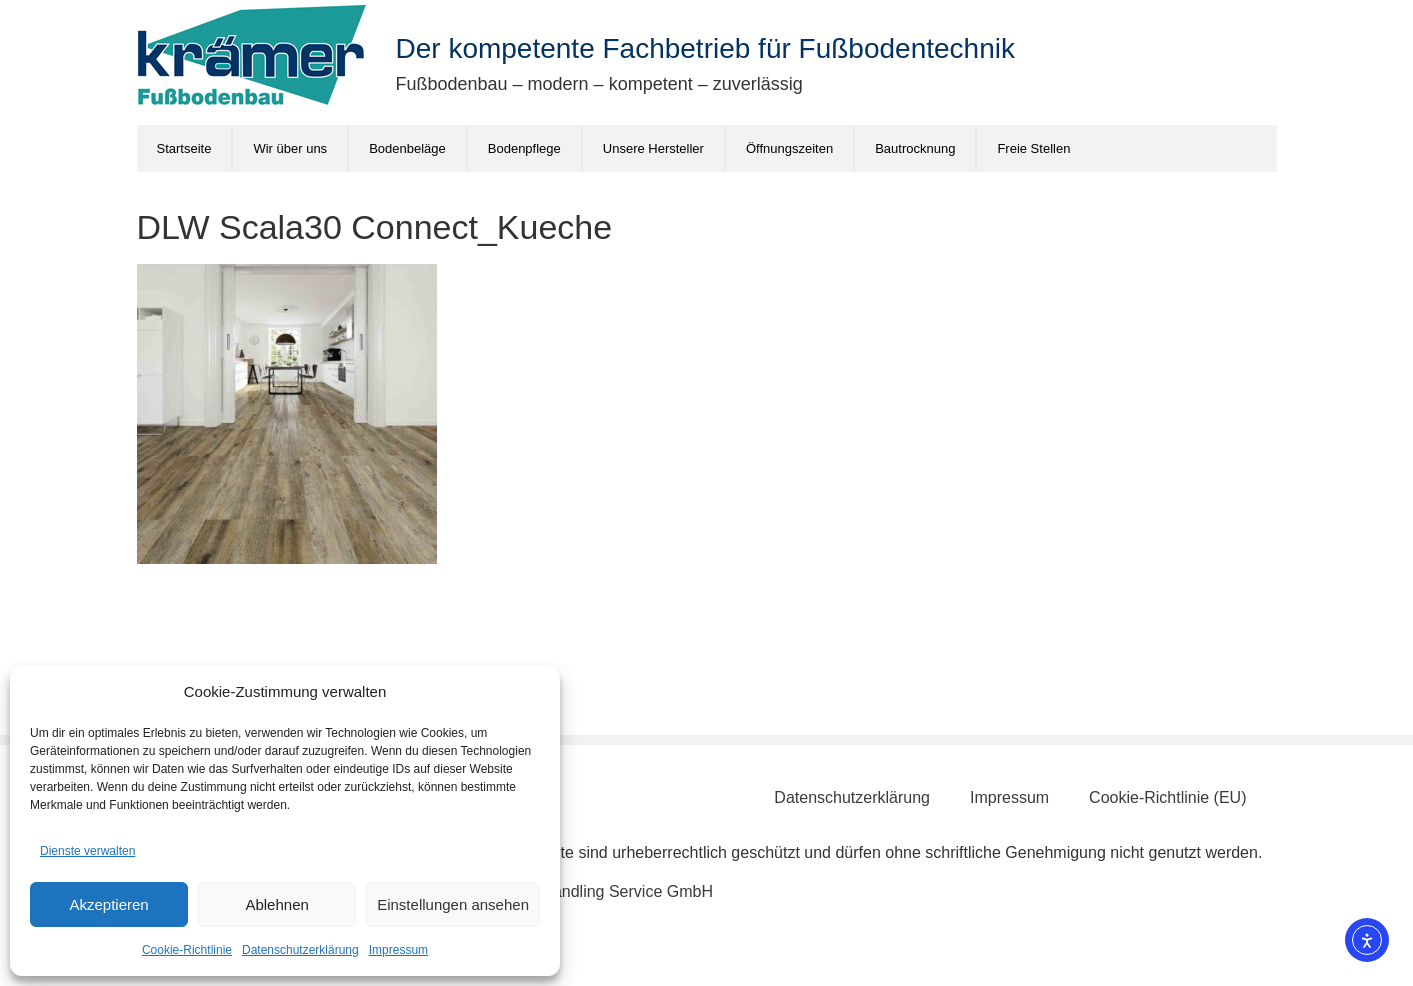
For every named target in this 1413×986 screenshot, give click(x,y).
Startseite (184, 148)
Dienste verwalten (87, 851)
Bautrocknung (915, 148)
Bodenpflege (524, 148)
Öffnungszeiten (789, 148)
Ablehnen (276, 904)
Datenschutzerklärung (300, 950)
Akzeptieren (108, 904)
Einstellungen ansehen (453, 904)
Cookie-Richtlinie (187, 950)
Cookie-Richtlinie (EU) (1167, 797)
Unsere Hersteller (653, 148)
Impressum (398, 950)
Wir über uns (290, 148)
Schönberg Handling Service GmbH (585, 891)
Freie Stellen (1033, 148)
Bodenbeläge (407, 148)
